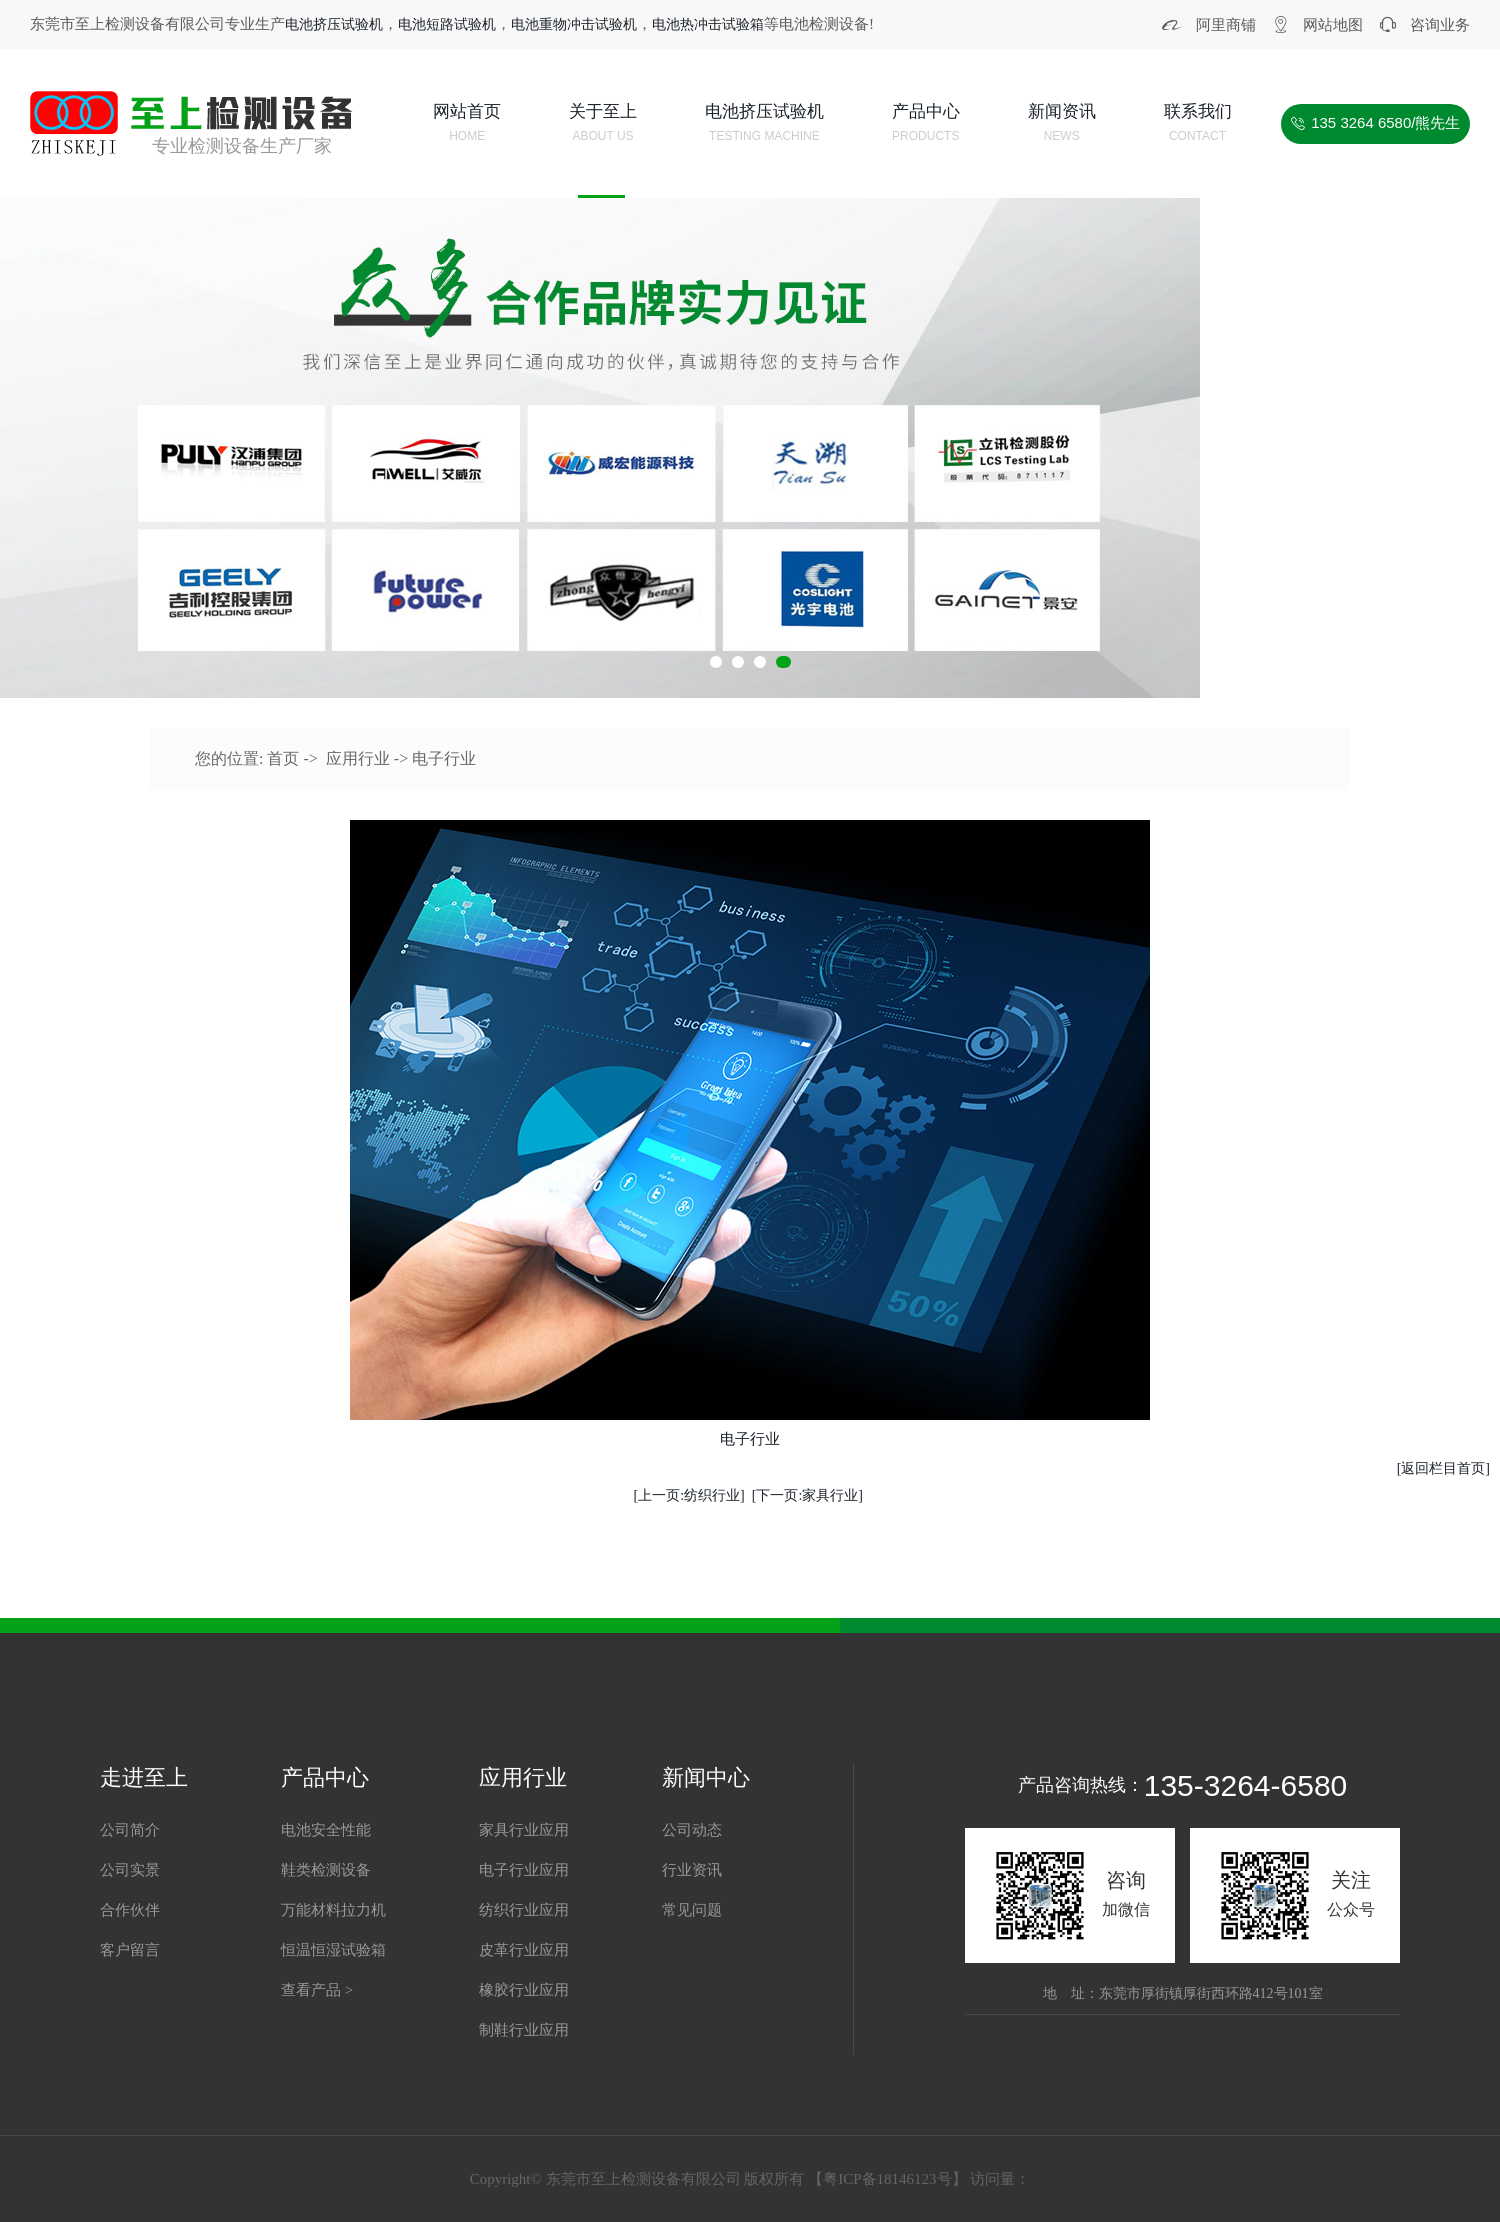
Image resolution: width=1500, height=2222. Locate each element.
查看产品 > (317, 1990)
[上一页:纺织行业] (689, 1495)
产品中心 (926, 125)
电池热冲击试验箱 (708, 24)
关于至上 (603, 125)
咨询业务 (1440, 25)
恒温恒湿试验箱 (333, 1950)
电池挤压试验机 (334, 24)
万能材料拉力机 (333, 1910)
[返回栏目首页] (1443, 1468)
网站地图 (1333, 25)
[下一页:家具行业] (807, 1495)
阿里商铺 (1226, 25)
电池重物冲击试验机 (574, 24)
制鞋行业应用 (524, 2030)
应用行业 (358, 758)
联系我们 (1198, 125)
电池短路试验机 (447, 24)
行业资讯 (692, 1870)
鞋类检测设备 (326, 1870)
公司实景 (130, 1870)
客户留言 (130, 1950)
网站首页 (467, 125)
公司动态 (692, 1830)
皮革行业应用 (524, 1950)
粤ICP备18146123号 (887, 2179)
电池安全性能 (326, 1830)
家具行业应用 (524, 1830)
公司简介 (130, 1830)
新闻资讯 (1062, 125)
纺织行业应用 (524, 1910)
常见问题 (692, 1910)
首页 (283, 758)
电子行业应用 (524, 1870)
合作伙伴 (130, 1910)
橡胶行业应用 (524, 1990)
